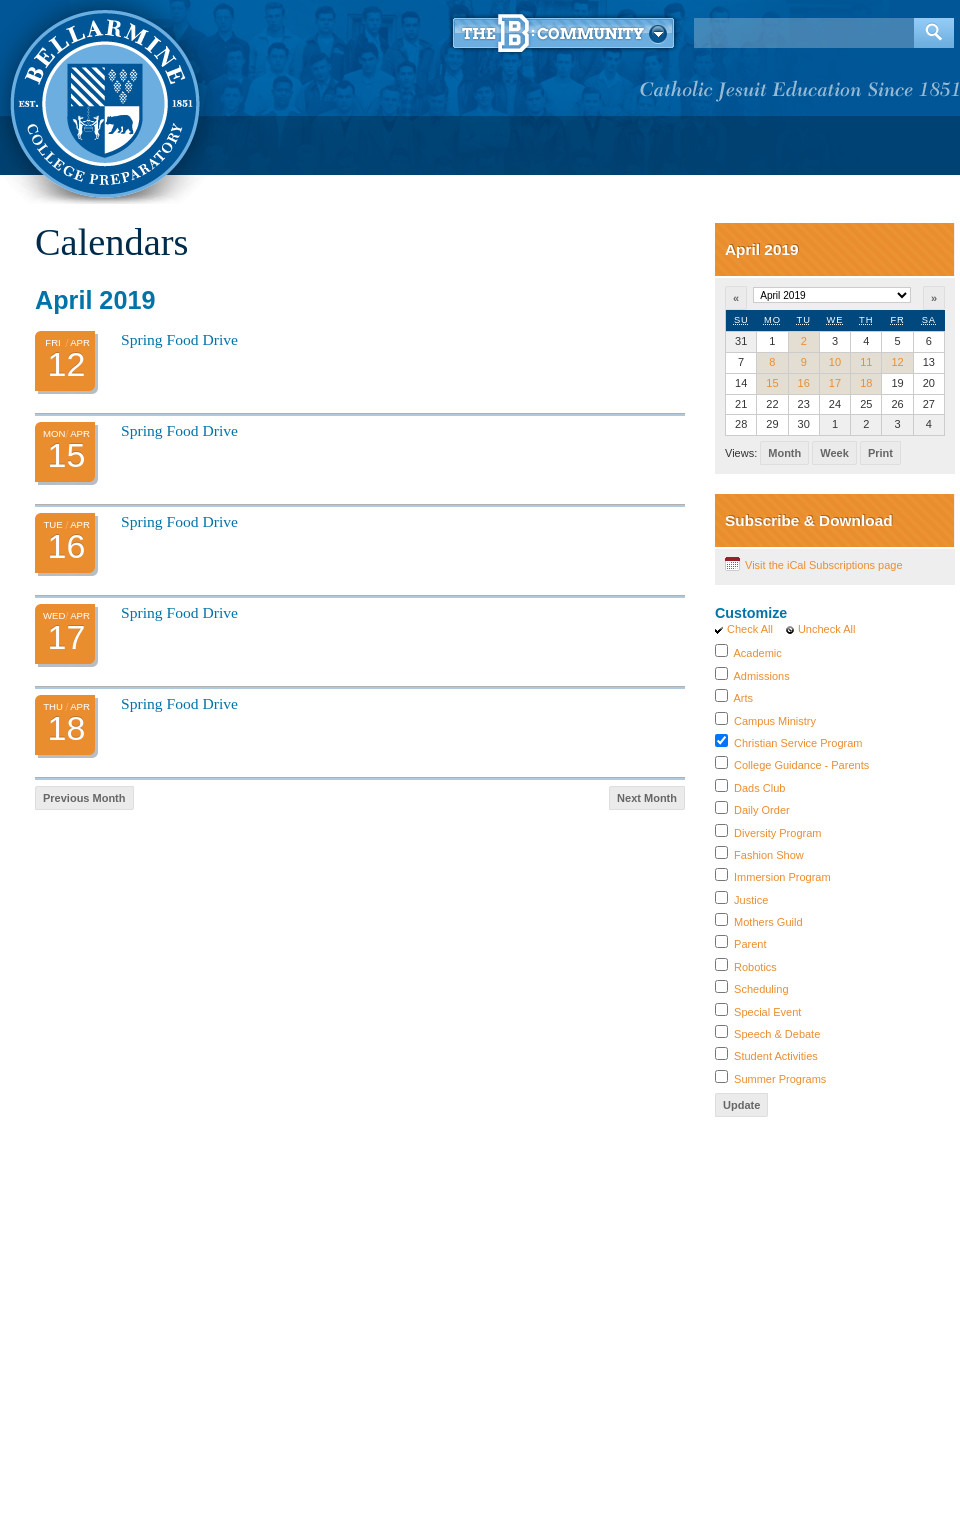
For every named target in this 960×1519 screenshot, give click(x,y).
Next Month (647, 798)
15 (772, 383)
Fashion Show (769, 855)
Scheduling (761, 989)
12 (897, 362)
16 (804, 383)
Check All (750, 629)
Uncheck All (826, 629)
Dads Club (759, 788)
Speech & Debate (777, 1034)
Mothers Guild (768, 922)
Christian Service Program (798, 743)
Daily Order (762, 810)
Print (880, 453)
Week (834, 453)
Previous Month (84, 798)
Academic (757, 653)
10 (835, 362)
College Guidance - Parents (801, 765)
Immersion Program (782, 877)
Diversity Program (777, 833)
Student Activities (776, 1056)
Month (784, 453)
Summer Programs (780, 1079)
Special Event (767, 1012)
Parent (750, 944)
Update (741, 1105)
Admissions (761, 676)
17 (835, 383)
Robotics (755, 967)
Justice (751, 900)
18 (866, 383)
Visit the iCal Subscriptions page (824, 565)
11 (866, 362)
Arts (743, 698)
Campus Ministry (775, 721)
